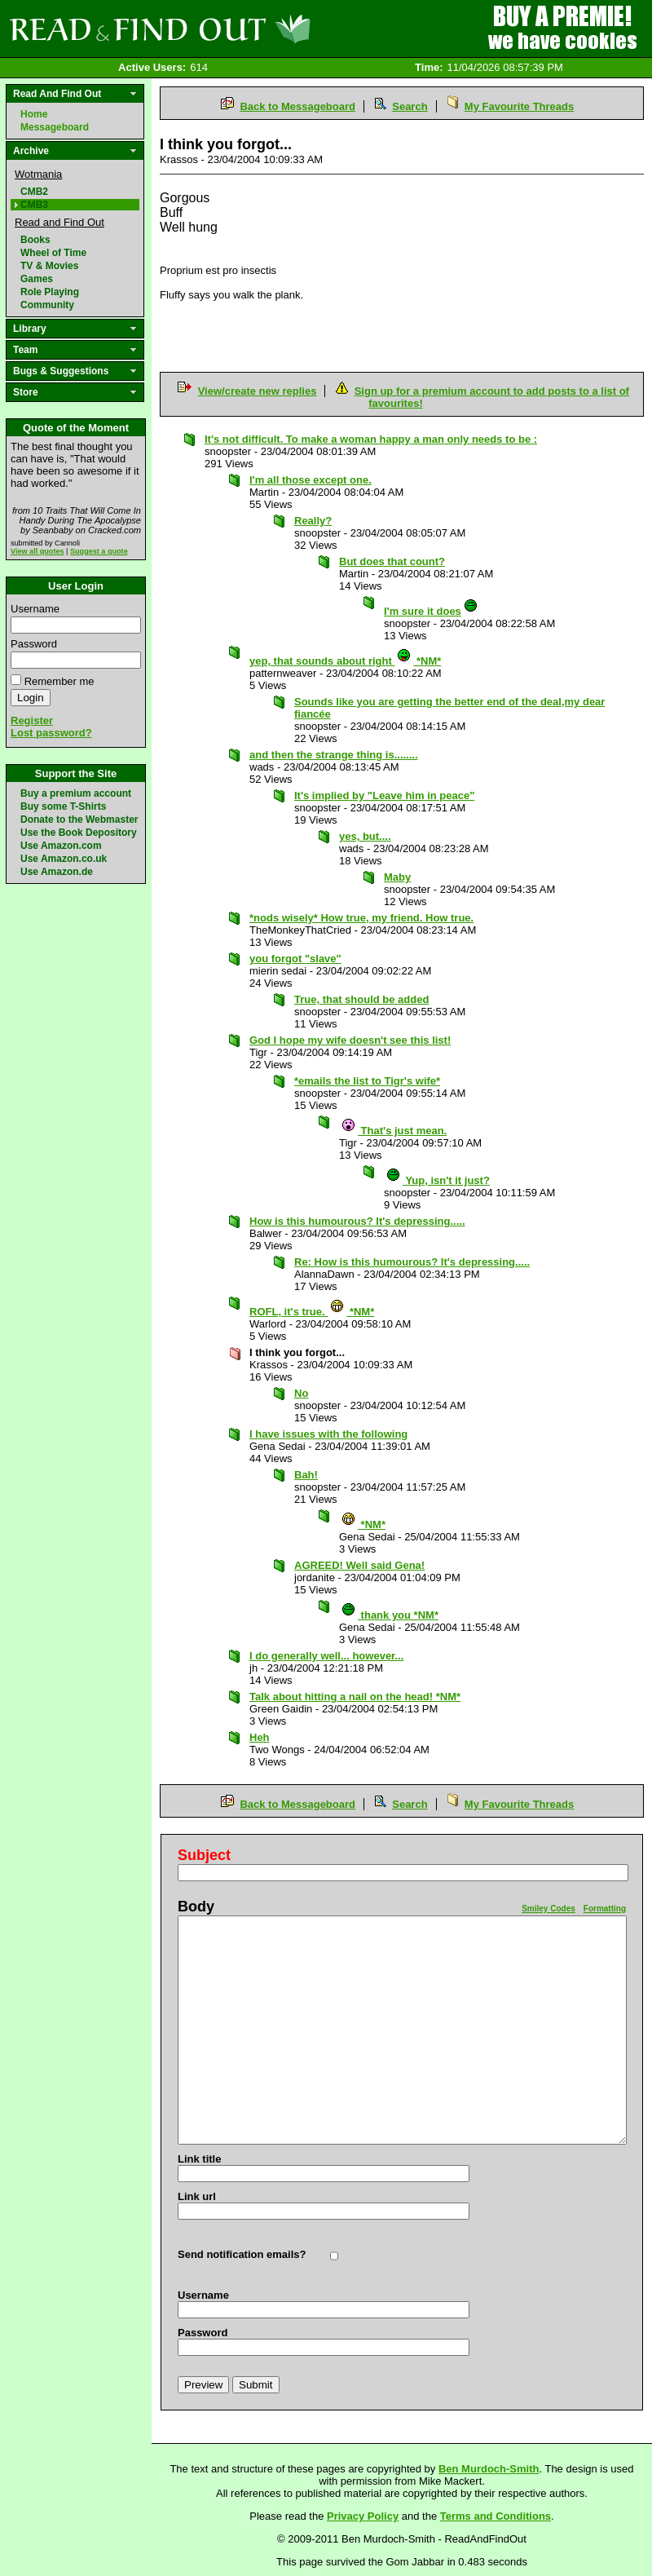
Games (36, 279)
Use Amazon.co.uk (63, 858)
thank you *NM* (389, 1615)
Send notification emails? (242, 2254)
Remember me (59, 681)
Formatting (605, 1908)
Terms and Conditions (495, 2516)
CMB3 (34, 204)
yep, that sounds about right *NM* (345, 661)
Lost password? (51, 733)
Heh (259, 1737)
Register (32, 720)
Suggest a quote (99, 551)
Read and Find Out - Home (245, 28)
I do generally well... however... (326, 1656)
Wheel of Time (53, 252)
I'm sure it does (431, 611)
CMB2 (34, 191)
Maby (397, 877)
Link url (197, 2196)
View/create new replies (257, 391)
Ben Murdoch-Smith (489, 2469)
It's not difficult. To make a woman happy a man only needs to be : (371, 439)
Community (47, 305)
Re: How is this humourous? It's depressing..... (412, 1262)
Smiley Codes (548, 1908)
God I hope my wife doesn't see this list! (350, 1040)
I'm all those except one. (310, 480)
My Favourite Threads (519, 106)
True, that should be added (361, 999)
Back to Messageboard (297, 106)
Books (35, 239)
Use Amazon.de (56, 871)
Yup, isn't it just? (437, 1180)
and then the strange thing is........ (333, 755)
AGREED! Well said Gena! (359, 1565)
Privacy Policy (363, 2516)
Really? (313, 521)
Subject (204, 1855)
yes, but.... (365, 836)
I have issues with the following (328, 1434)
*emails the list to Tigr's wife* (367, 1081)
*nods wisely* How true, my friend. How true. (361, 918)
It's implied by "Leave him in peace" (384, 795)
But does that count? (392, 561)
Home (33, 114)
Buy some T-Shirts (63, 806)
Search (409, 106)
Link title (199, 2159)
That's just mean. (394, 1131)
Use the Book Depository (78, 832)
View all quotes (37, 551)
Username (35, 609)
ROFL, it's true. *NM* (311, 1312)
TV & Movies (49, 266)
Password (34, 644)
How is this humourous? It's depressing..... (357, 1221)
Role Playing (49, 292)
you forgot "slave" (295, 958)
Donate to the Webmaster (79, 819)
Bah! (306, 1475)
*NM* (363, 1524)
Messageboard (54, 127)
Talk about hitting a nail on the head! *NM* (354, 1696)
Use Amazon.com (61, 845)
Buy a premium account (75, 793)
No (301, 1393)
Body (196, 1906)
